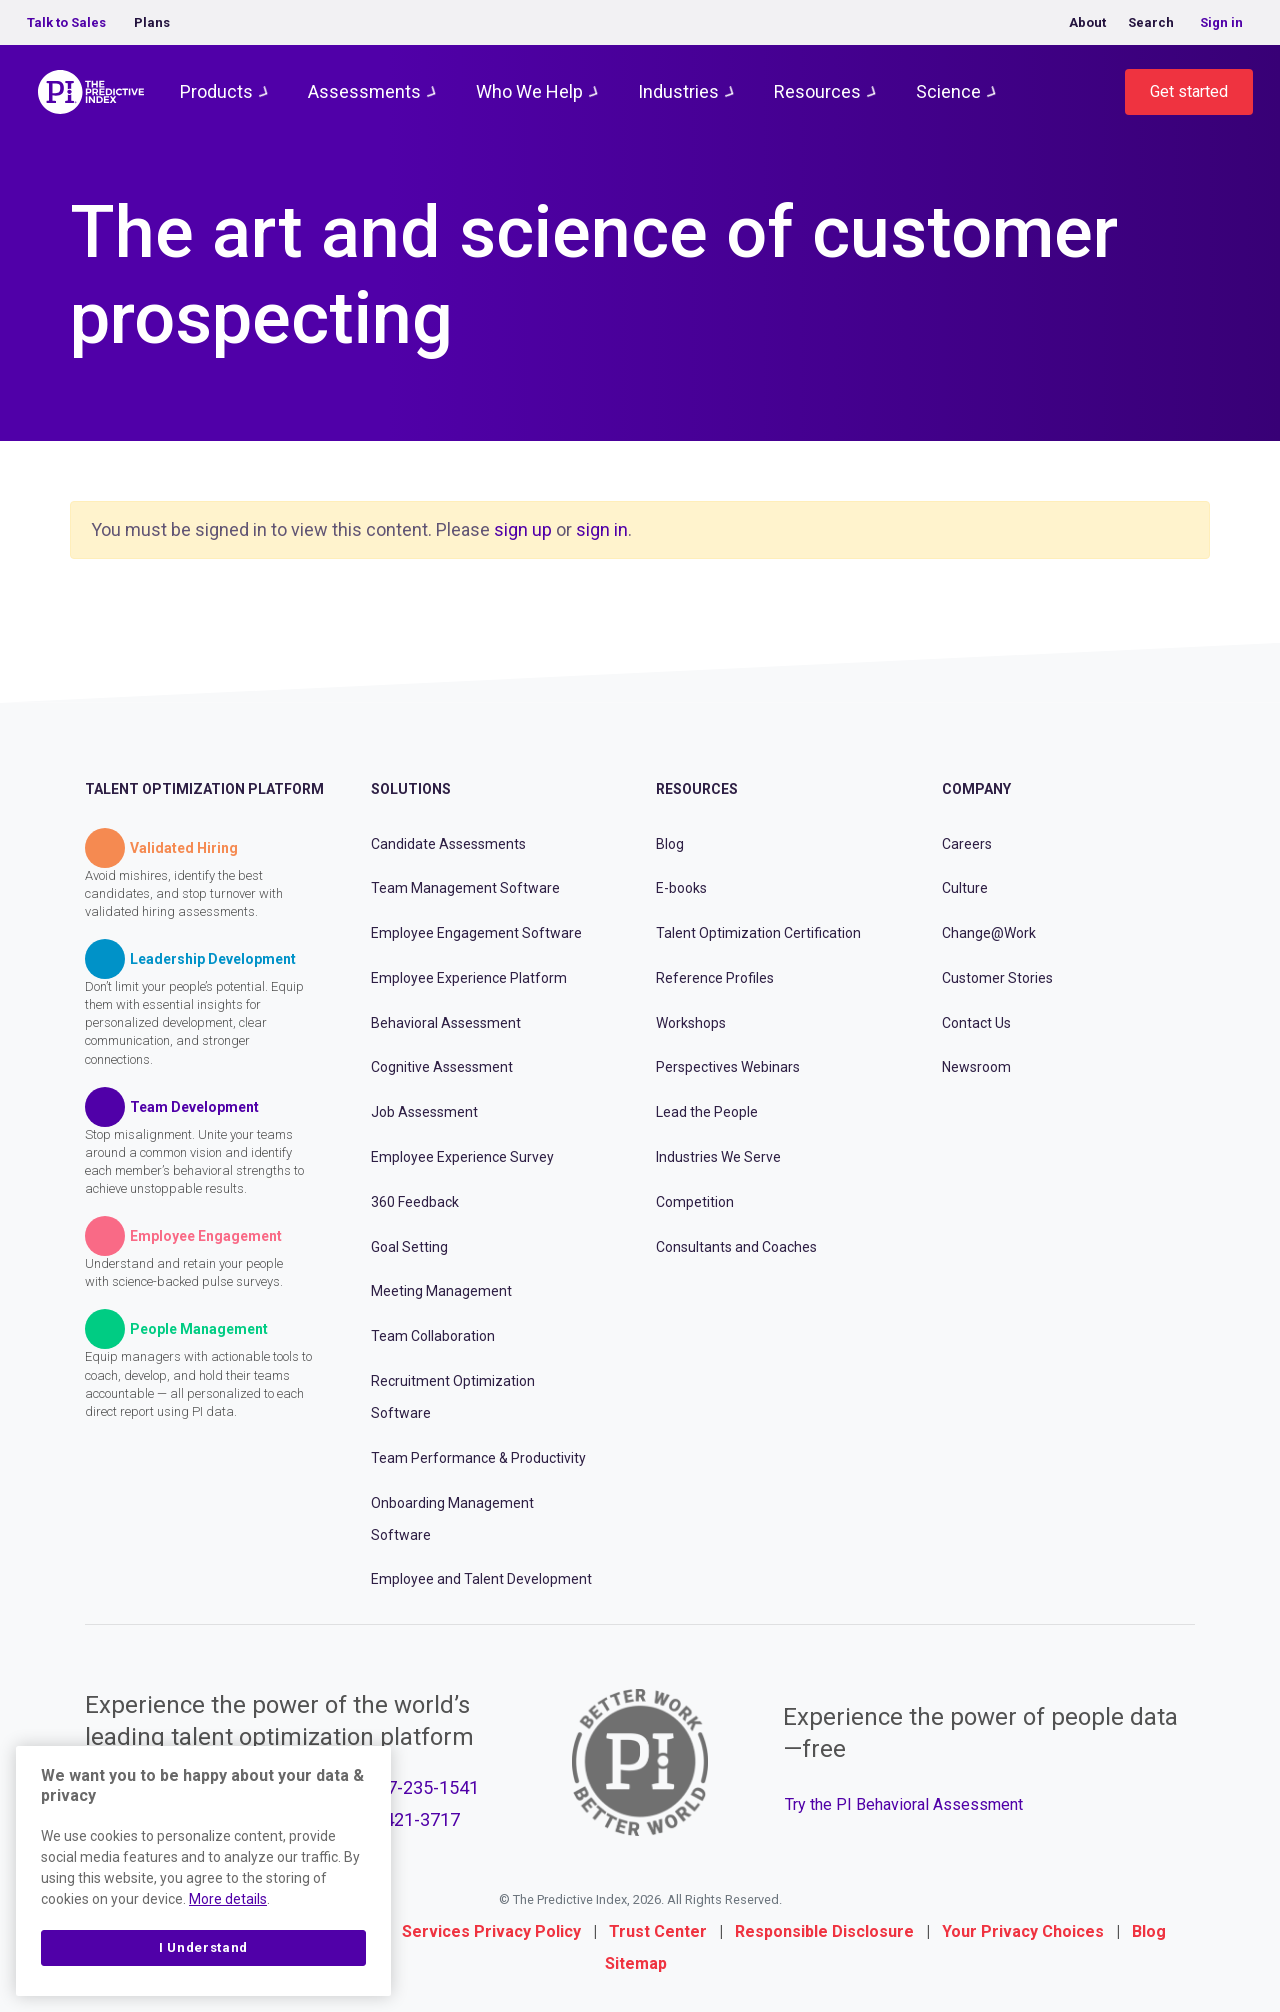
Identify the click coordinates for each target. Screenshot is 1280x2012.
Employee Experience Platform (469, 978)
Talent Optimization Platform (204, 789)
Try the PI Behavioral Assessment (904, 1804)
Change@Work (989, 933)
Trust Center (658, 1931)
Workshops (691, 1023)
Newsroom (976, 1067)
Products (216, 91)
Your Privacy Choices (1023, 1931)
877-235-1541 (423, 1787)
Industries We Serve (718, 1157)
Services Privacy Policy (491, 1931)
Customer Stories (997, 978)
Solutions (411, 789)
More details (228, 1899)
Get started (1189, 91)
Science (948, 91)
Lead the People (707, 1112)
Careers (967, 844)
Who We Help (529, 91)
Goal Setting (409, 1247)
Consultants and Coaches (736, 1247)
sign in (602, 529)
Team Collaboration (433, 1336)
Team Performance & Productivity (478, 1458)
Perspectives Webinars (728, 1067)
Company (976, 789)
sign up (523, 529)
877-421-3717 (404, 1819)
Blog (670, 844)
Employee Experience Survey (462, 1157)
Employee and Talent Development (481, 1579)
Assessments (364, 91)
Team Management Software (465, 888)
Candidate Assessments (448, 844)
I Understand (203, 1947)
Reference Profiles (715, 978)
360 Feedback (415, 1202)
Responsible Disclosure (824, 1931)
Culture (965, 888)
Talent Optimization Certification (758, 933)
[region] (203, 1871)
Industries (678, 91)
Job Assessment (424, 1112)
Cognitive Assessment (442, 1067)
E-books (681, 888)
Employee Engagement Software (476, 933)
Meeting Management (441, 1291)
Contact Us (976, 1023)
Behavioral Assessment (446, 1023)
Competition (695, 1202)
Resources (817, 91)
